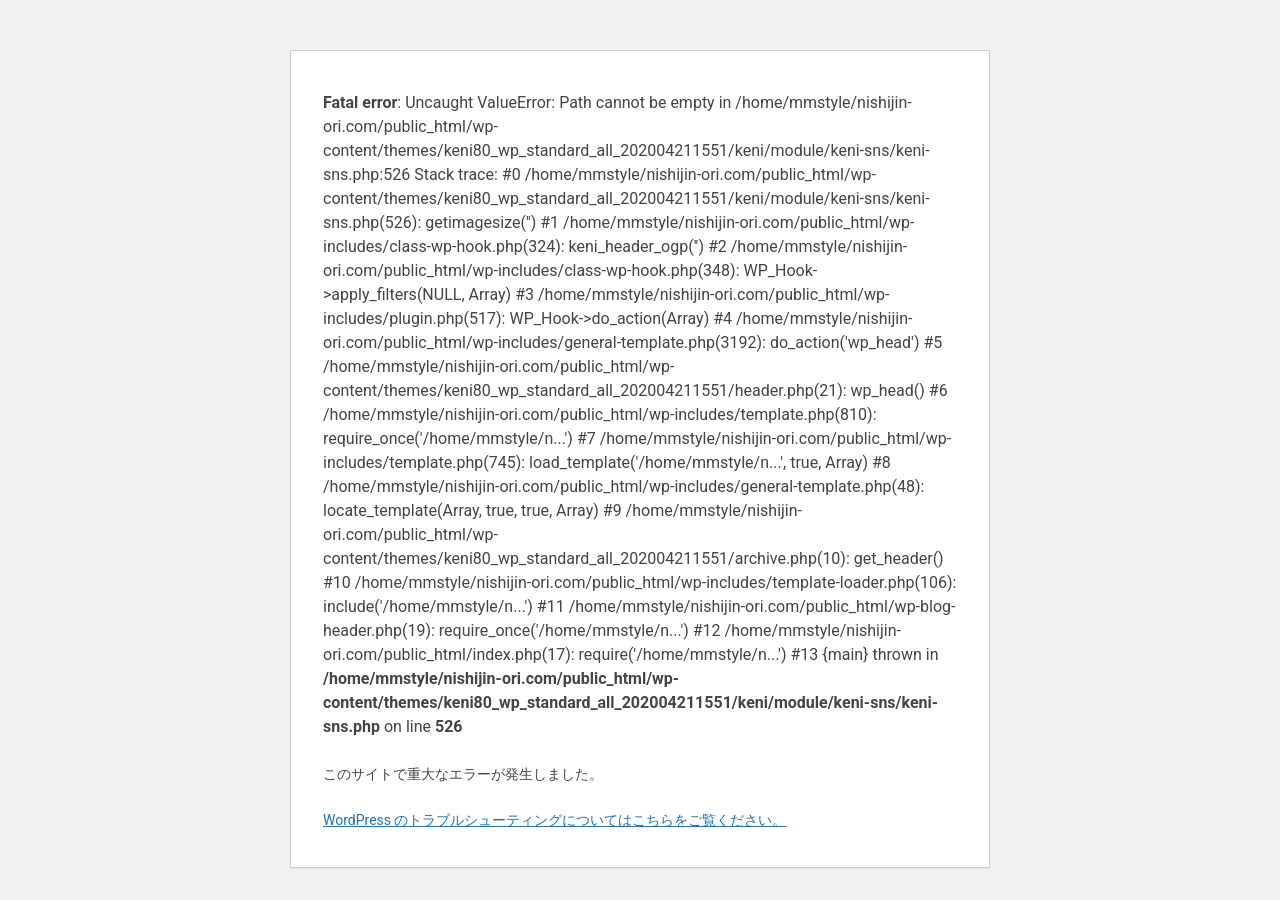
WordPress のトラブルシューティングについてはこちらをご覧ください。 (555, 820)
